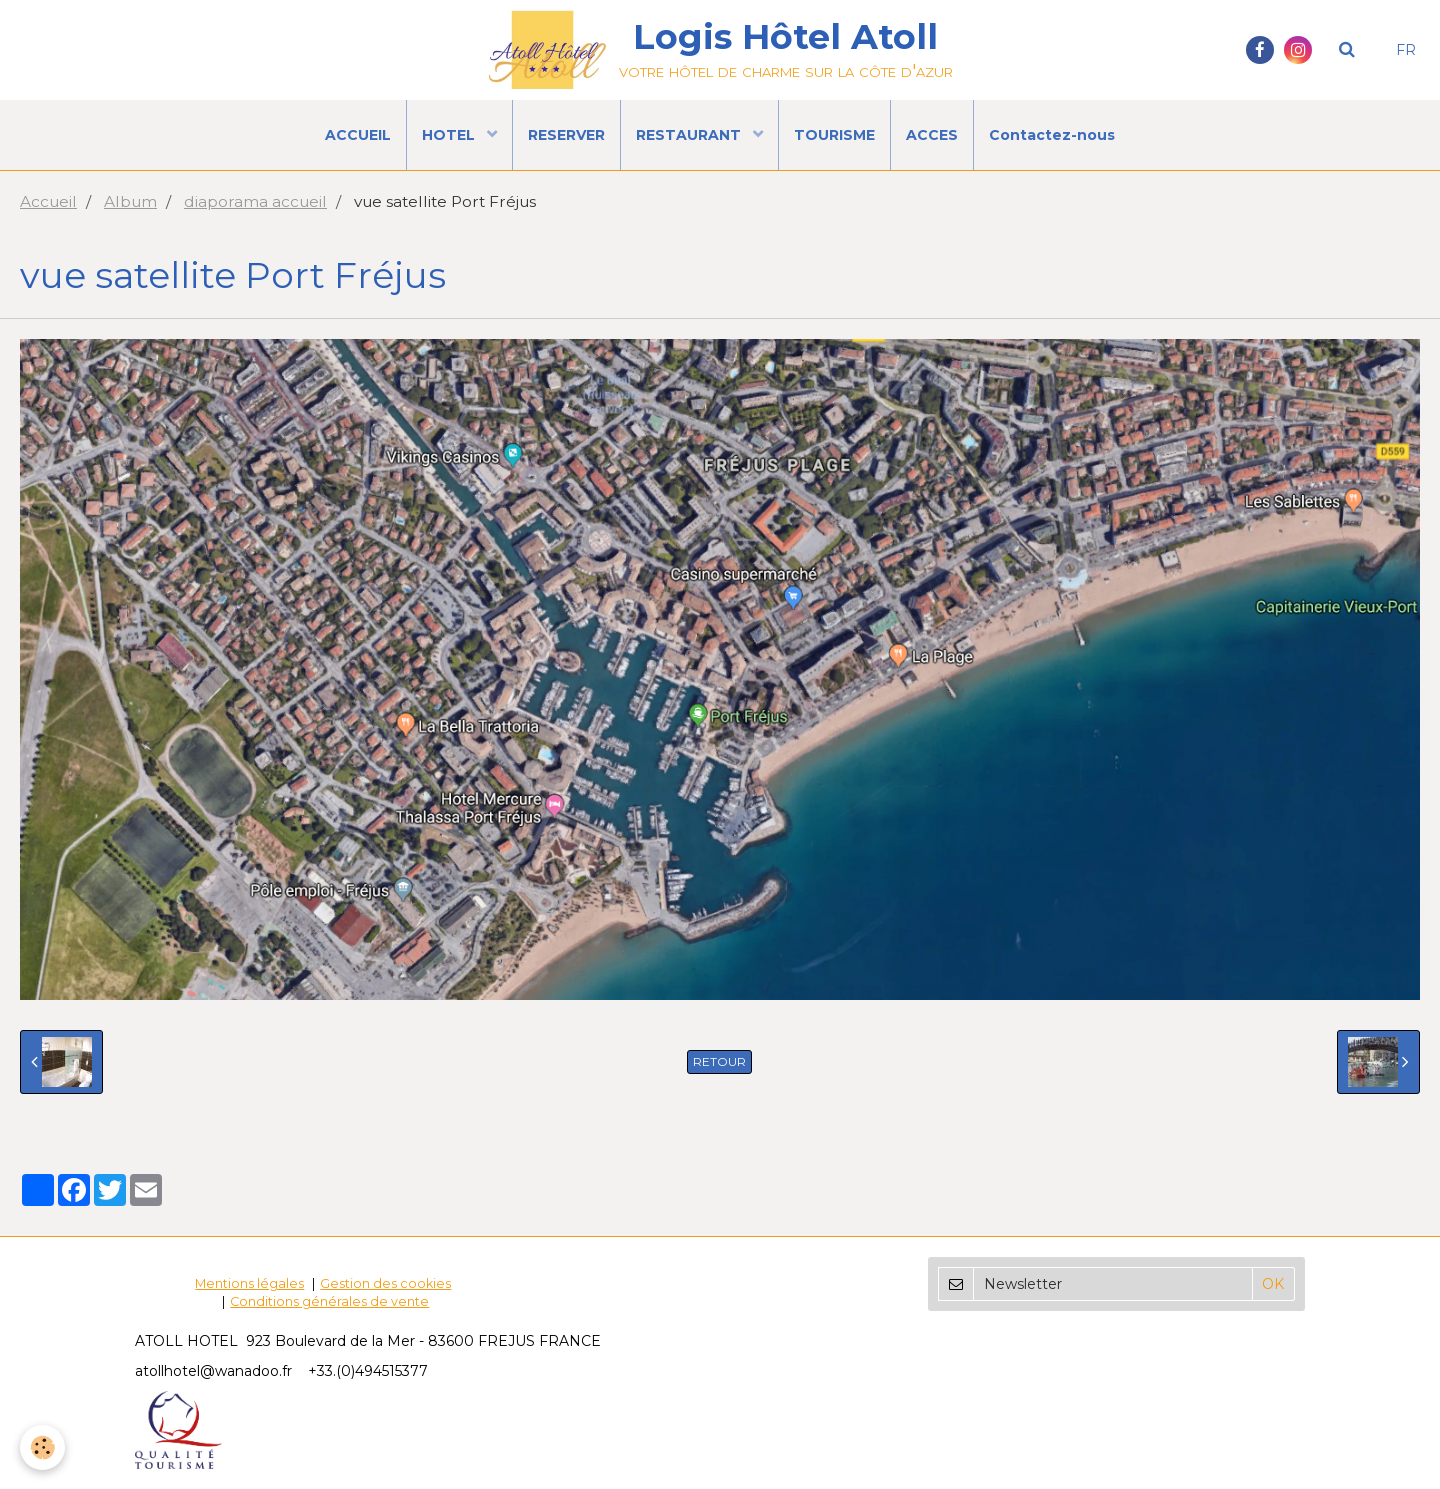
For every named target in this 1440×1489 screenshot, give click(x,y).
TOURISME (834, 135)
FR (1406, 50)
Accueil (48, 201)
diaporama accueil (255, 201)
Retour (719, 1061)
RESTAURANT (690, 135)
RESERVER (566, 135)
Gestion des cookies (385, 1283)
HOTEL (450, 135)
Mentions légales (249, 1283)
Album (130, 201)
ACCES (932, 135)
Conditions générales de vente (329, 1301)
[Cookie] (42, 1447)
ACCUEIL (358, 135)
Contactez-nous (1052, 135)
